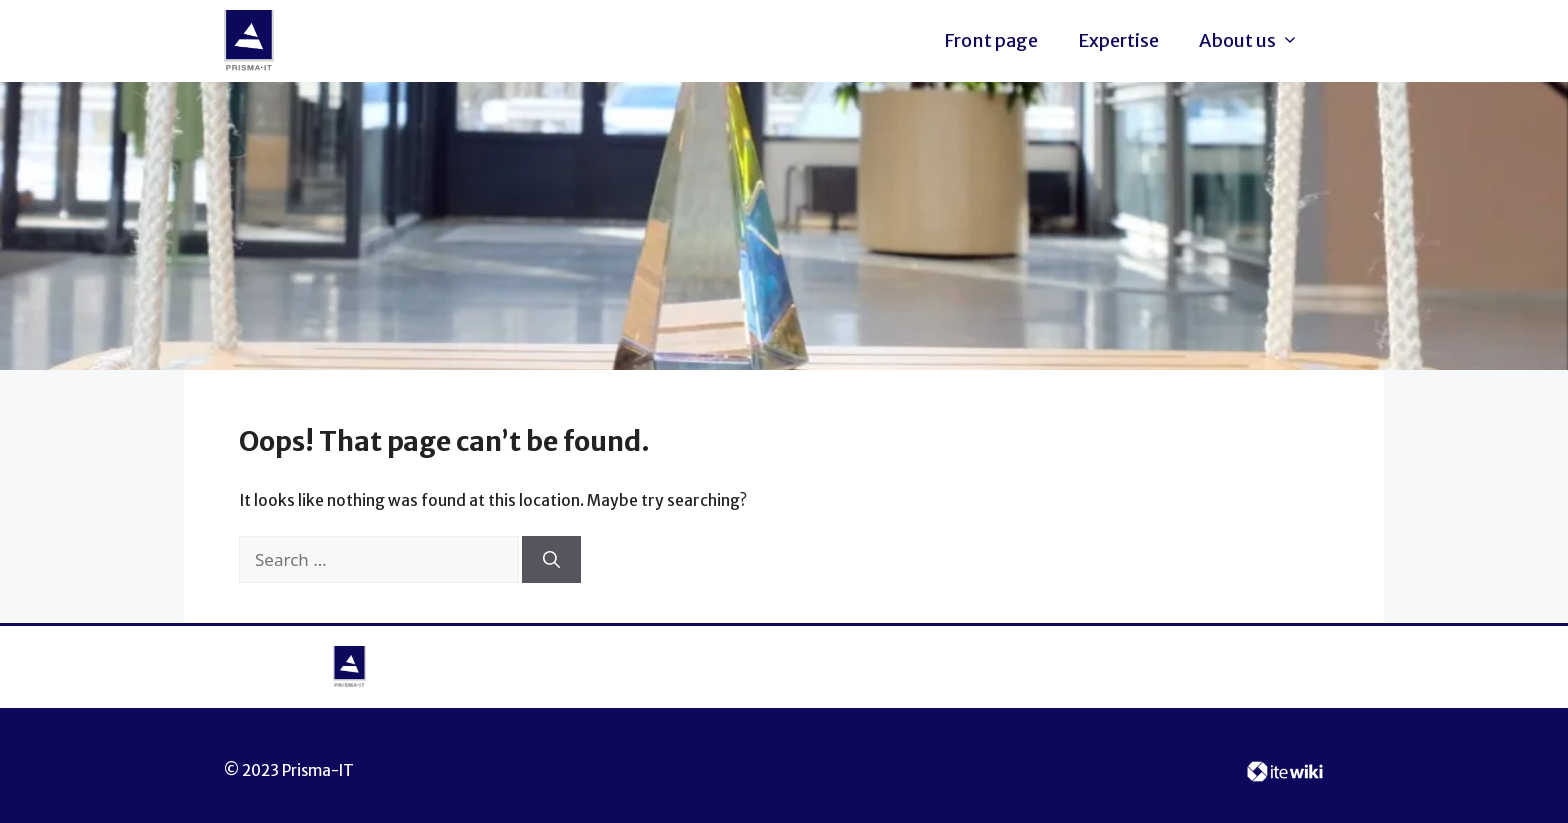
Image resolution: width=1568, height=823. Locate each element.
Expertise (1118, 40)
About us (1254, 41)
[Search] (551, 560)
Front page (991, 40)
